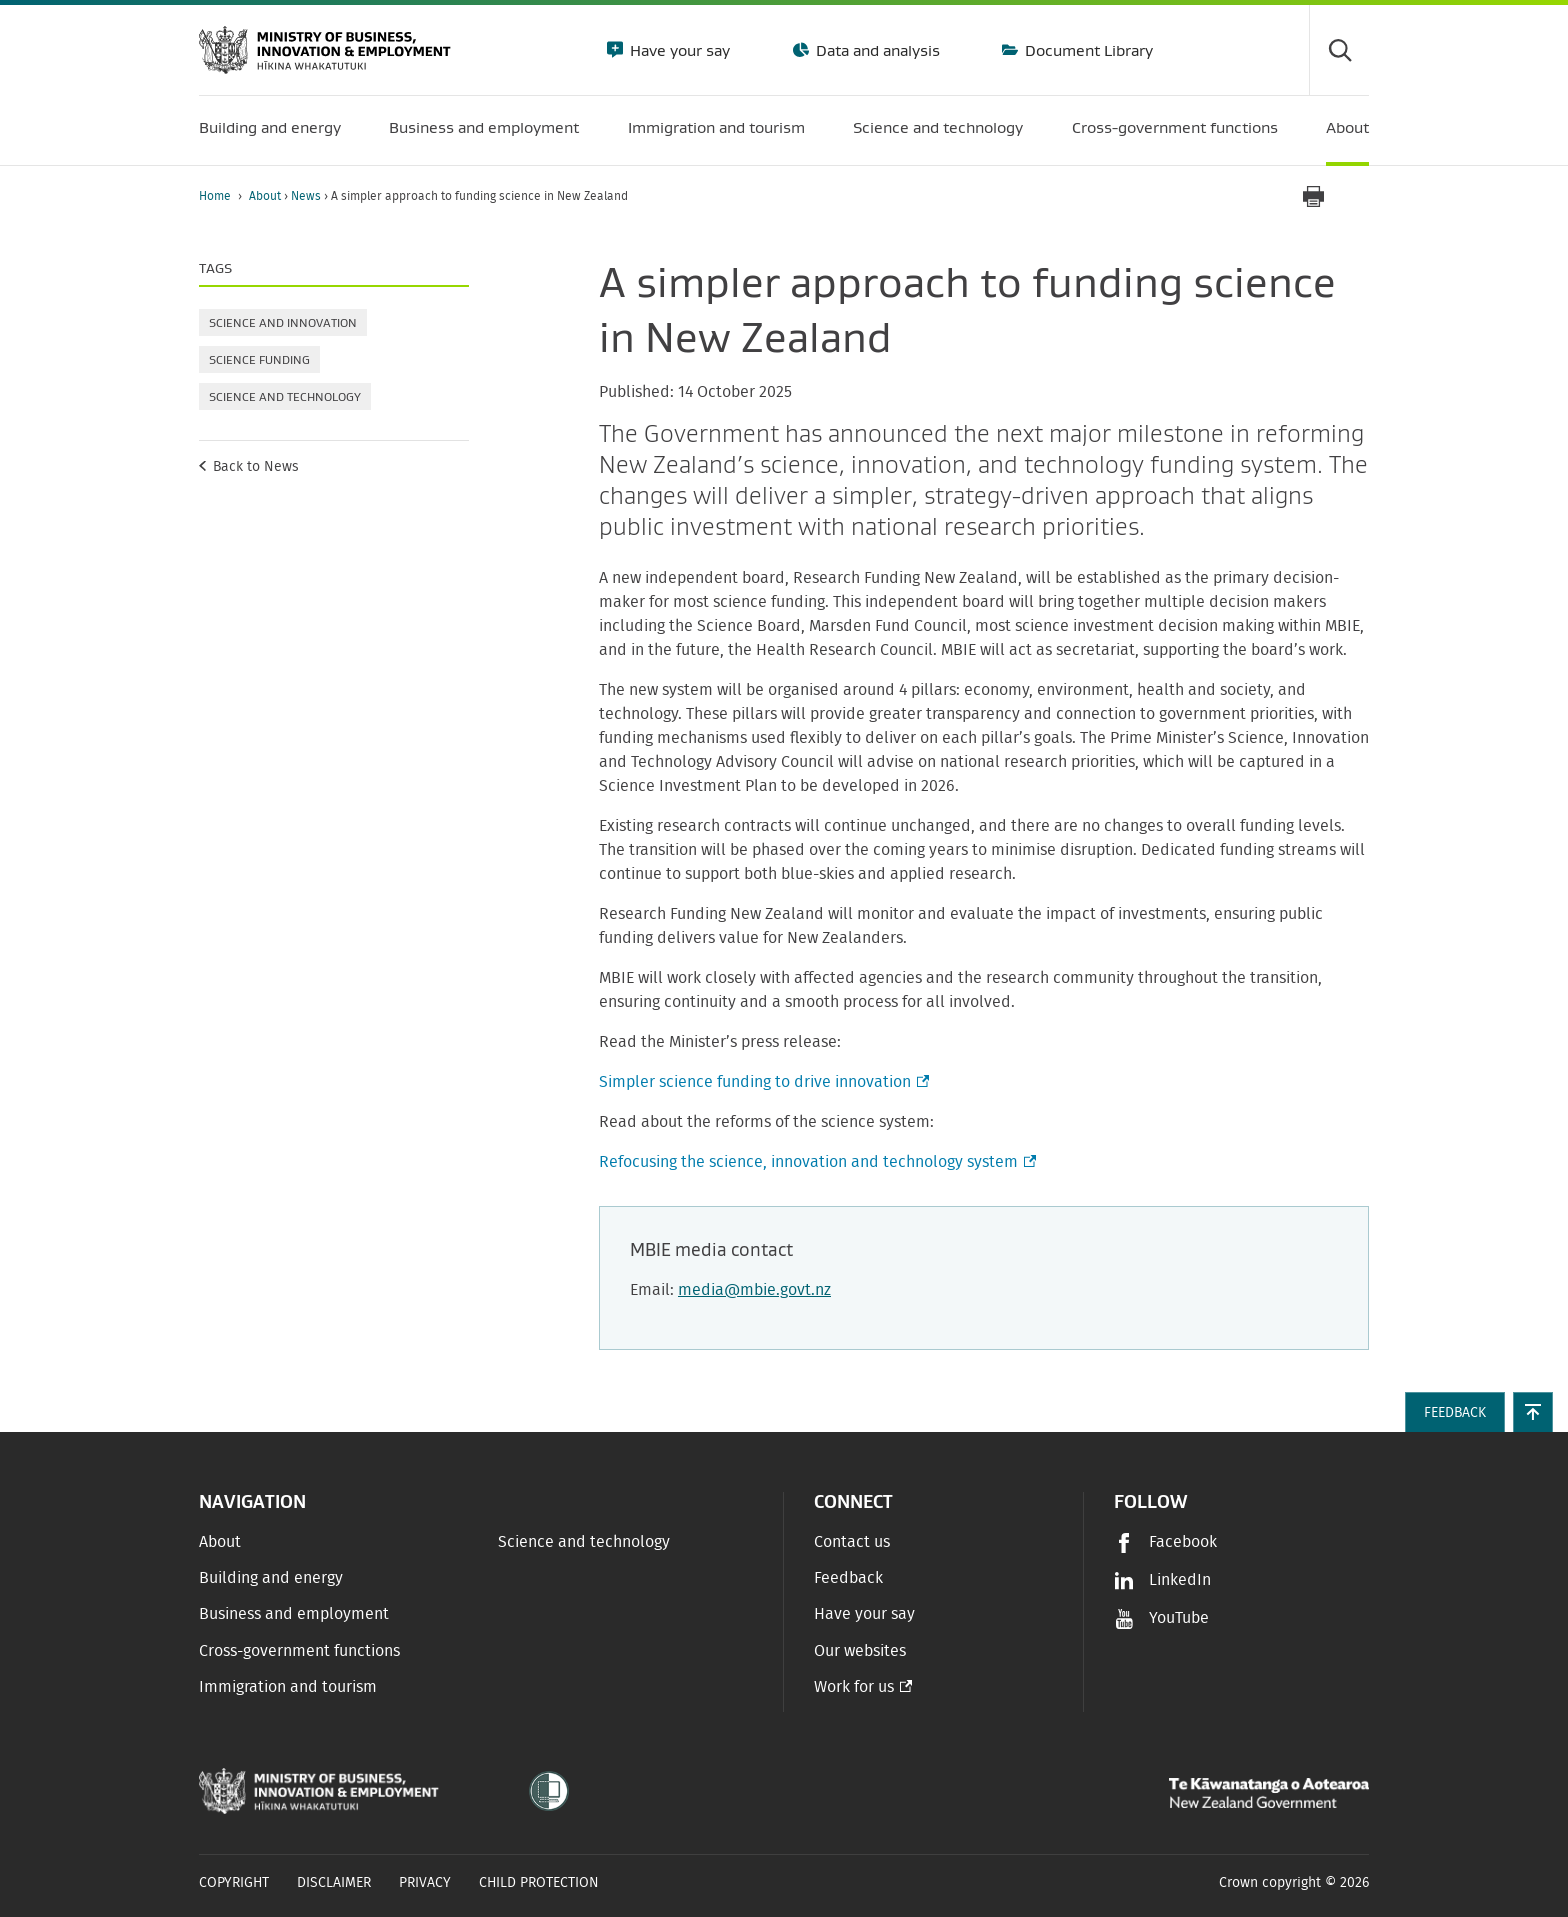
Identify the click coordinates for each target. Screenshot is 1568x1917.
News (307, 196)
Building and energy (271, 1578)
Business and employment (294, 1614)
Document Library (1087, 50)
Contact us (852, 1542)
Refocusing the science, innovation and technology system (815, 1162)
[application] (1359, 196)
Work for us (854, 1687)
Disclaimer (334, 1883)
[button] (1533, 1412)
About (266, 196)
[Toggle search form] (1339, 50)
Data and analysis (876, 50)
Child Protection (539, 1883)
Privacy (425, 1883)
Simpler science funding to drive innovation (762, 1082)
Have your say (678, 50)
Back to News (256, 467)
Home (215, 196)
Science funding (259, 359)
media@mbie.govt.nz (754, 1290)
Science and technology (285, 396)
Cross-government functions (299, 1651)
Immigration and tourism (288, 1687)
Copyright (234, 1883)
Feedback (848, 1578)
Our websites (860, 1651)
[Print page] (1313, 196)
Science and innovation (283, 322)
